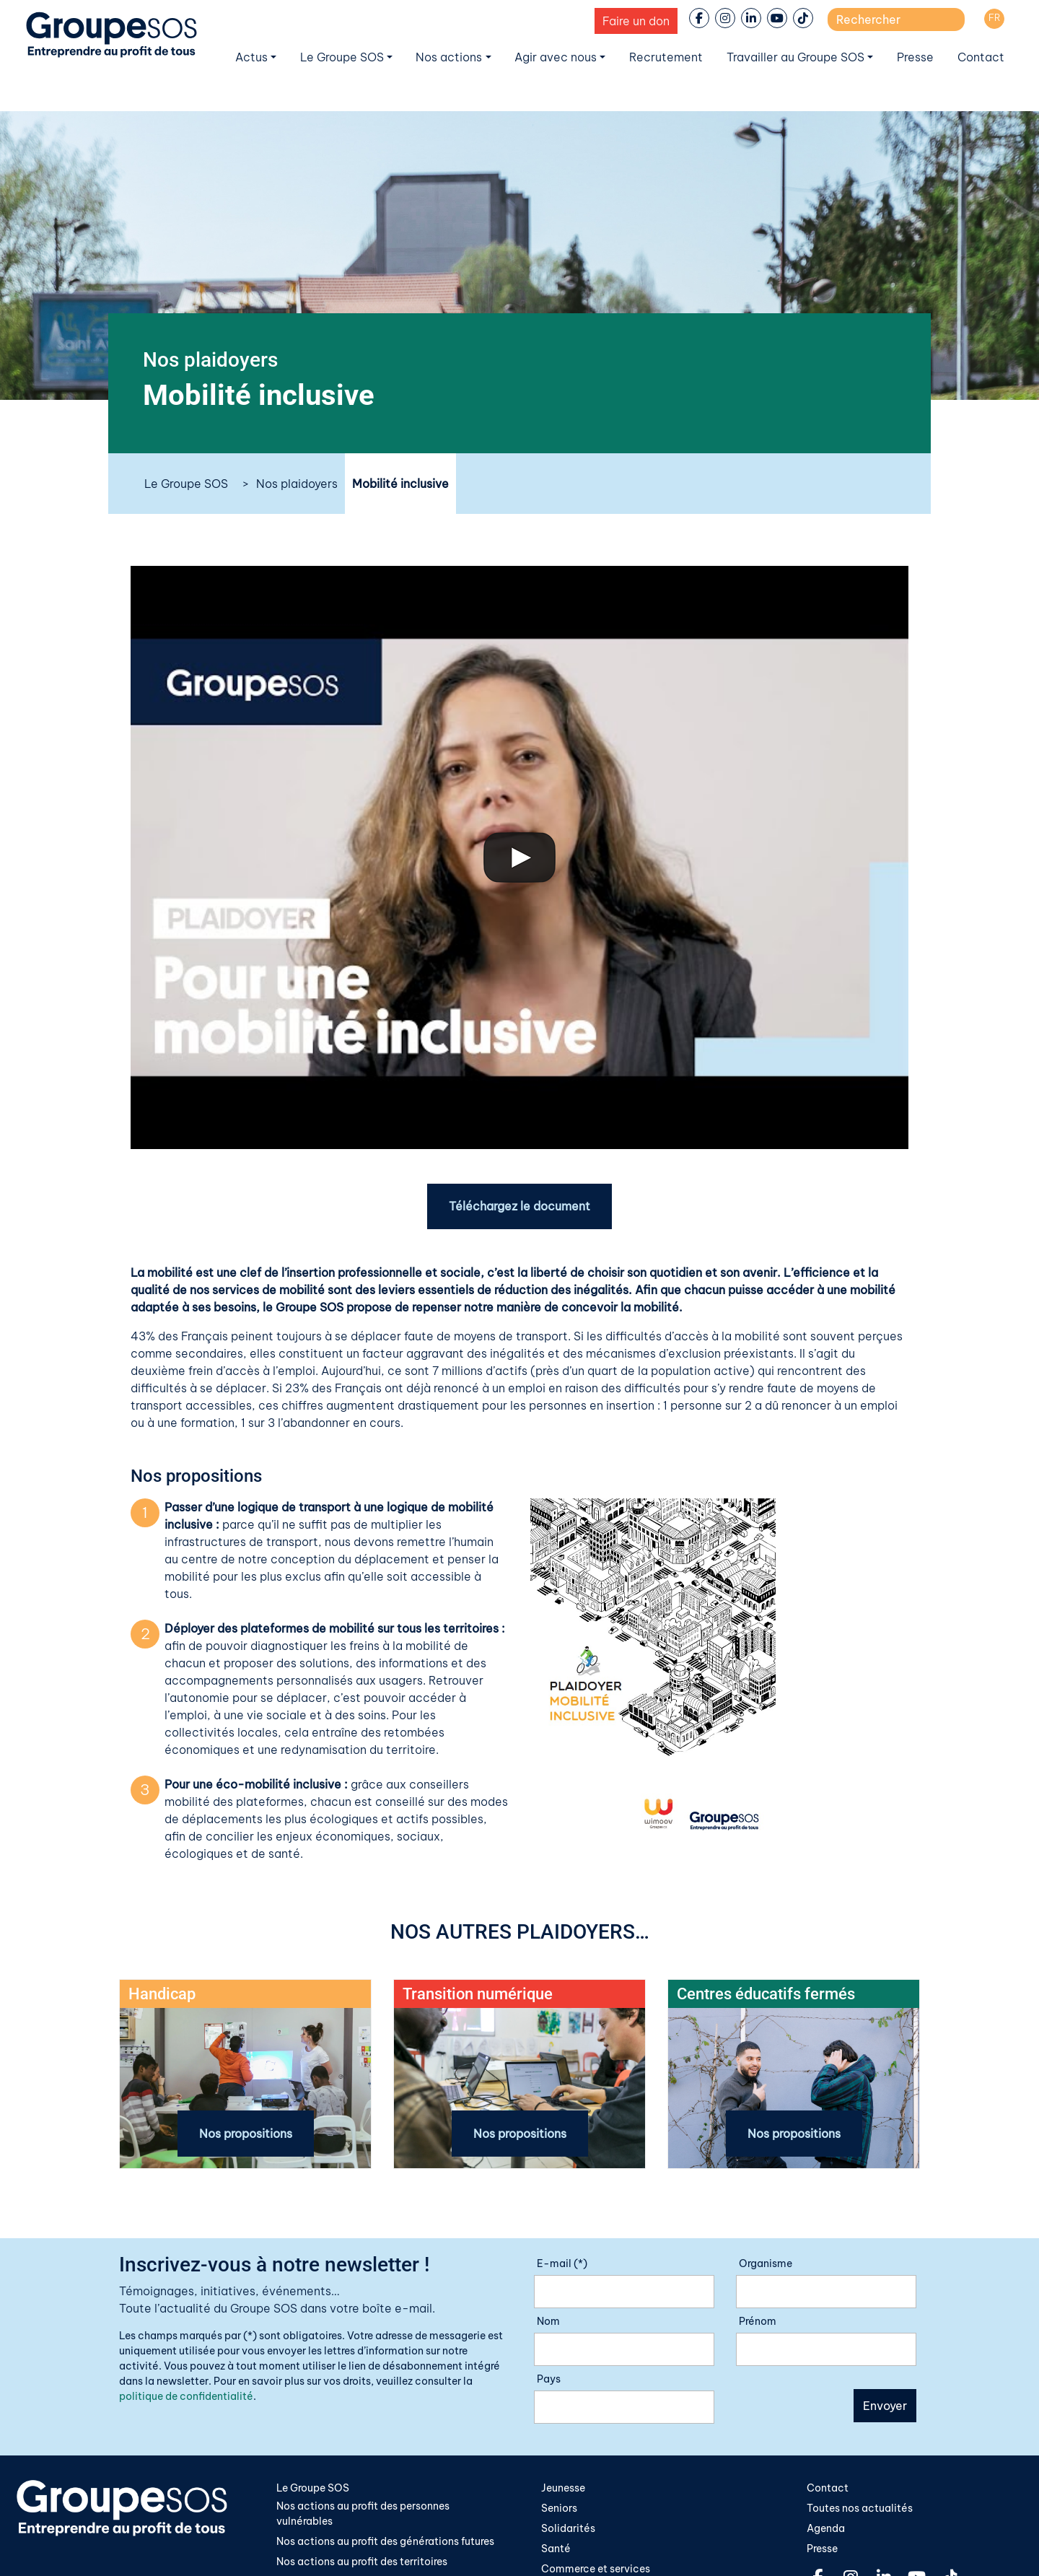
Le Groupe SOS (342, 57)
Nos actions (449, 57)
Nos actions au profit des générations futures (385, 2542)
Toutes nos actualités (860, 2508)
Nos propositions (245, 2134)
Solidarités (568, 2529)
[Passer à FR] (994, 19)
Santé (556, 2550)
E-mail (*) (562, 2264)
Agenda (826, 2529)
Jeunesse (563, 2488)
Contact (980, 57)
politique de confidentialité (186, 2397)
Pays (549, 2379)
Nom (548, 2321)
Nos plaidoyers (297, 483)
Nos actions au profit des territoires (361, 2563)
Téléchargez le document (519, 1207)
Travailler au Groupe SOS (795, 57)
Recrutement (666, 57)
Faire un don (636, 21)
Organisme (765, 2264)
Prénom (757, 2321)
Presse (915, 57)
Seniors (559, 2508)
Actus (251, 57)
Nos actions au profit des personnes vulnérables (363, 2514)
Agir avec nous (555, 57)
